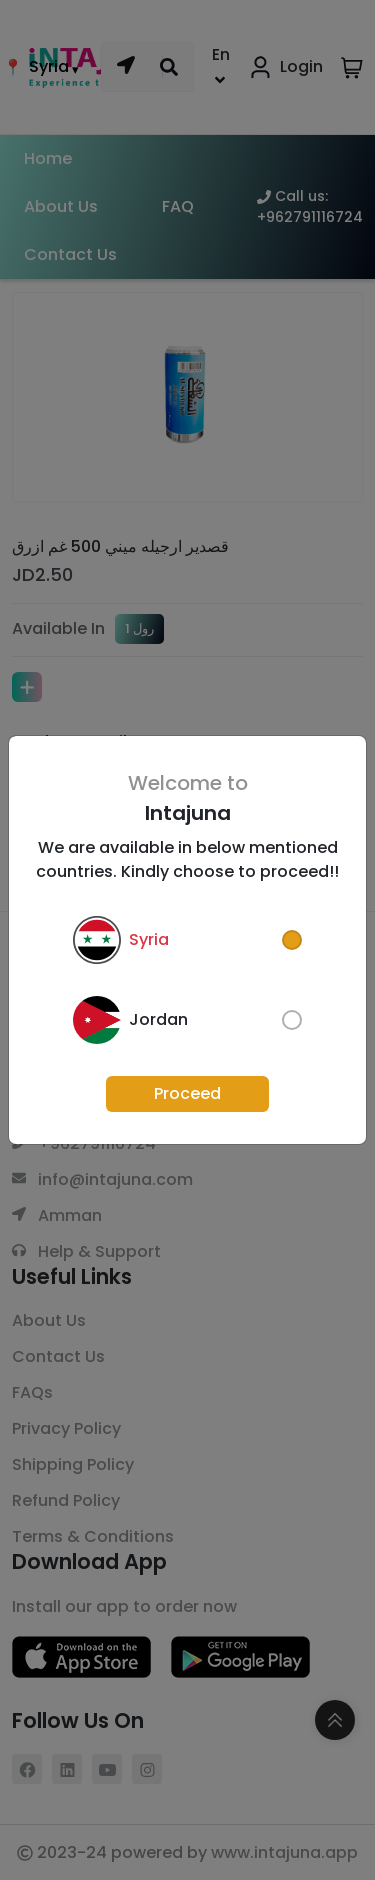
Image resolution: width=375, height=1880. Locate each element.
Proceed (187, 1093)
